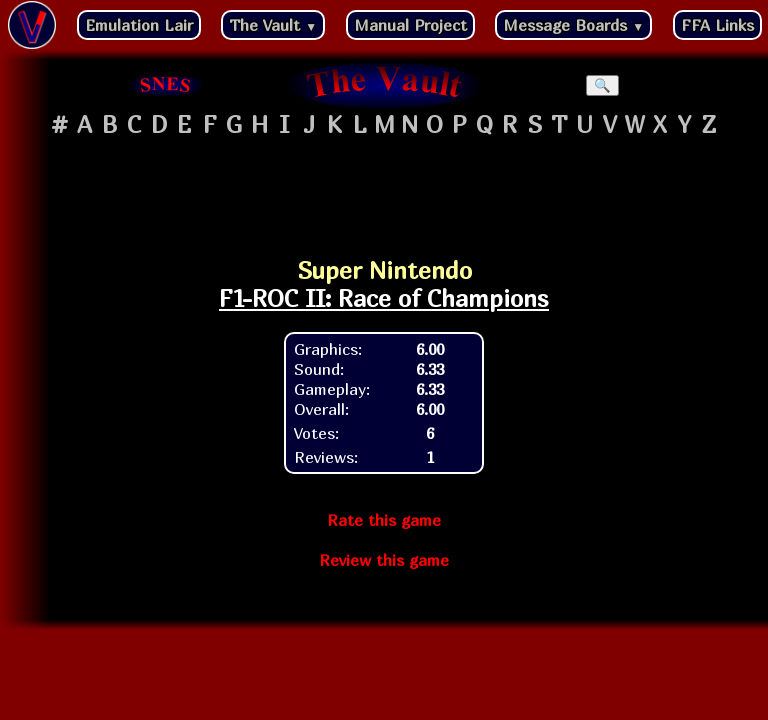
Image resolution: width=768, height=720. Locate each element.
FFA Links (717, 25)
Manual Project (410, 25)
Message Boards (573, 25)
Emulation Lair (139, 25)
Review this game (384, 560)
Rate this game (384, 520)
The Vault (273, 25)
